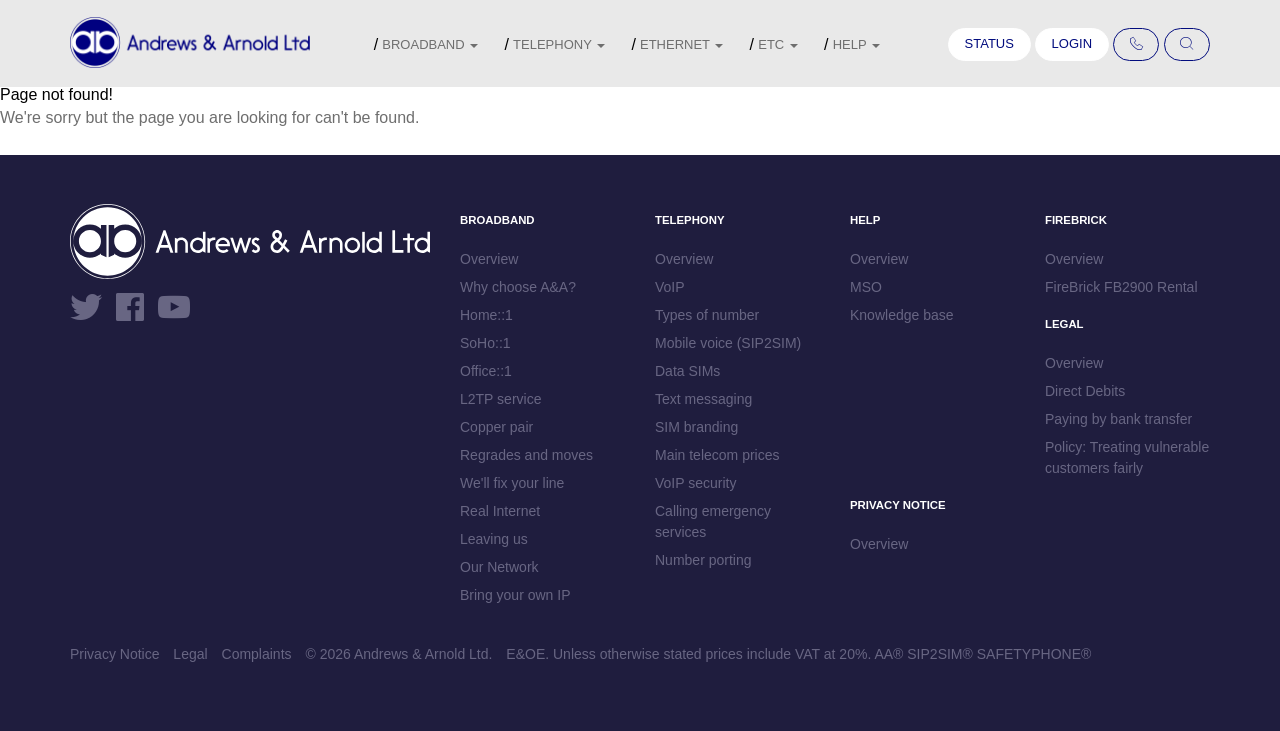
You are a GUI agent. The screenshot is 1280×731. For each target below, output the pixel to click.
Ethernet (681, 44)
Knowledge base (902, 315)
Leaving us (494, 539)
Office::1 (486, 371)
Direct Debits (1085, 391)
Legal (190, 654)
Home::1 (486, 315)
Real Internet (500, 511)
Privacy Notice (114, 654)
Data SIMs (687, 371)
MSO (866, 287)
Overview (489, 259)
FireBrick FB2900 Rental (1121, 287)
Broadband (430, 44)
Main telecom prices (717, 455)
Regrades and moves (526, 455)
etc (778, 44)
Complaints (257, 654)
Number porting (703, 560)
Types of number (707, 315)
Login (1072, 43)
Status (989, 43)
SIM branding (696, 427)
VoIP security (695, 483)
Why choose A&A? (518, 287)
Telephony (559, 44)
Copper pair (496, 427)
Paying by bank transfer (1118, 419)
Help (856, 44)
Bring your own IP (515, 595)
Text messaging (703, 399)
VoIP (670, 287)
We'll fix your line (512, 483)
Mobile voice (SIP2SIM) (728, 343)
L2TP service (500, 399)
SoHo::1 (485, 343)
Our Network (499, 567)
